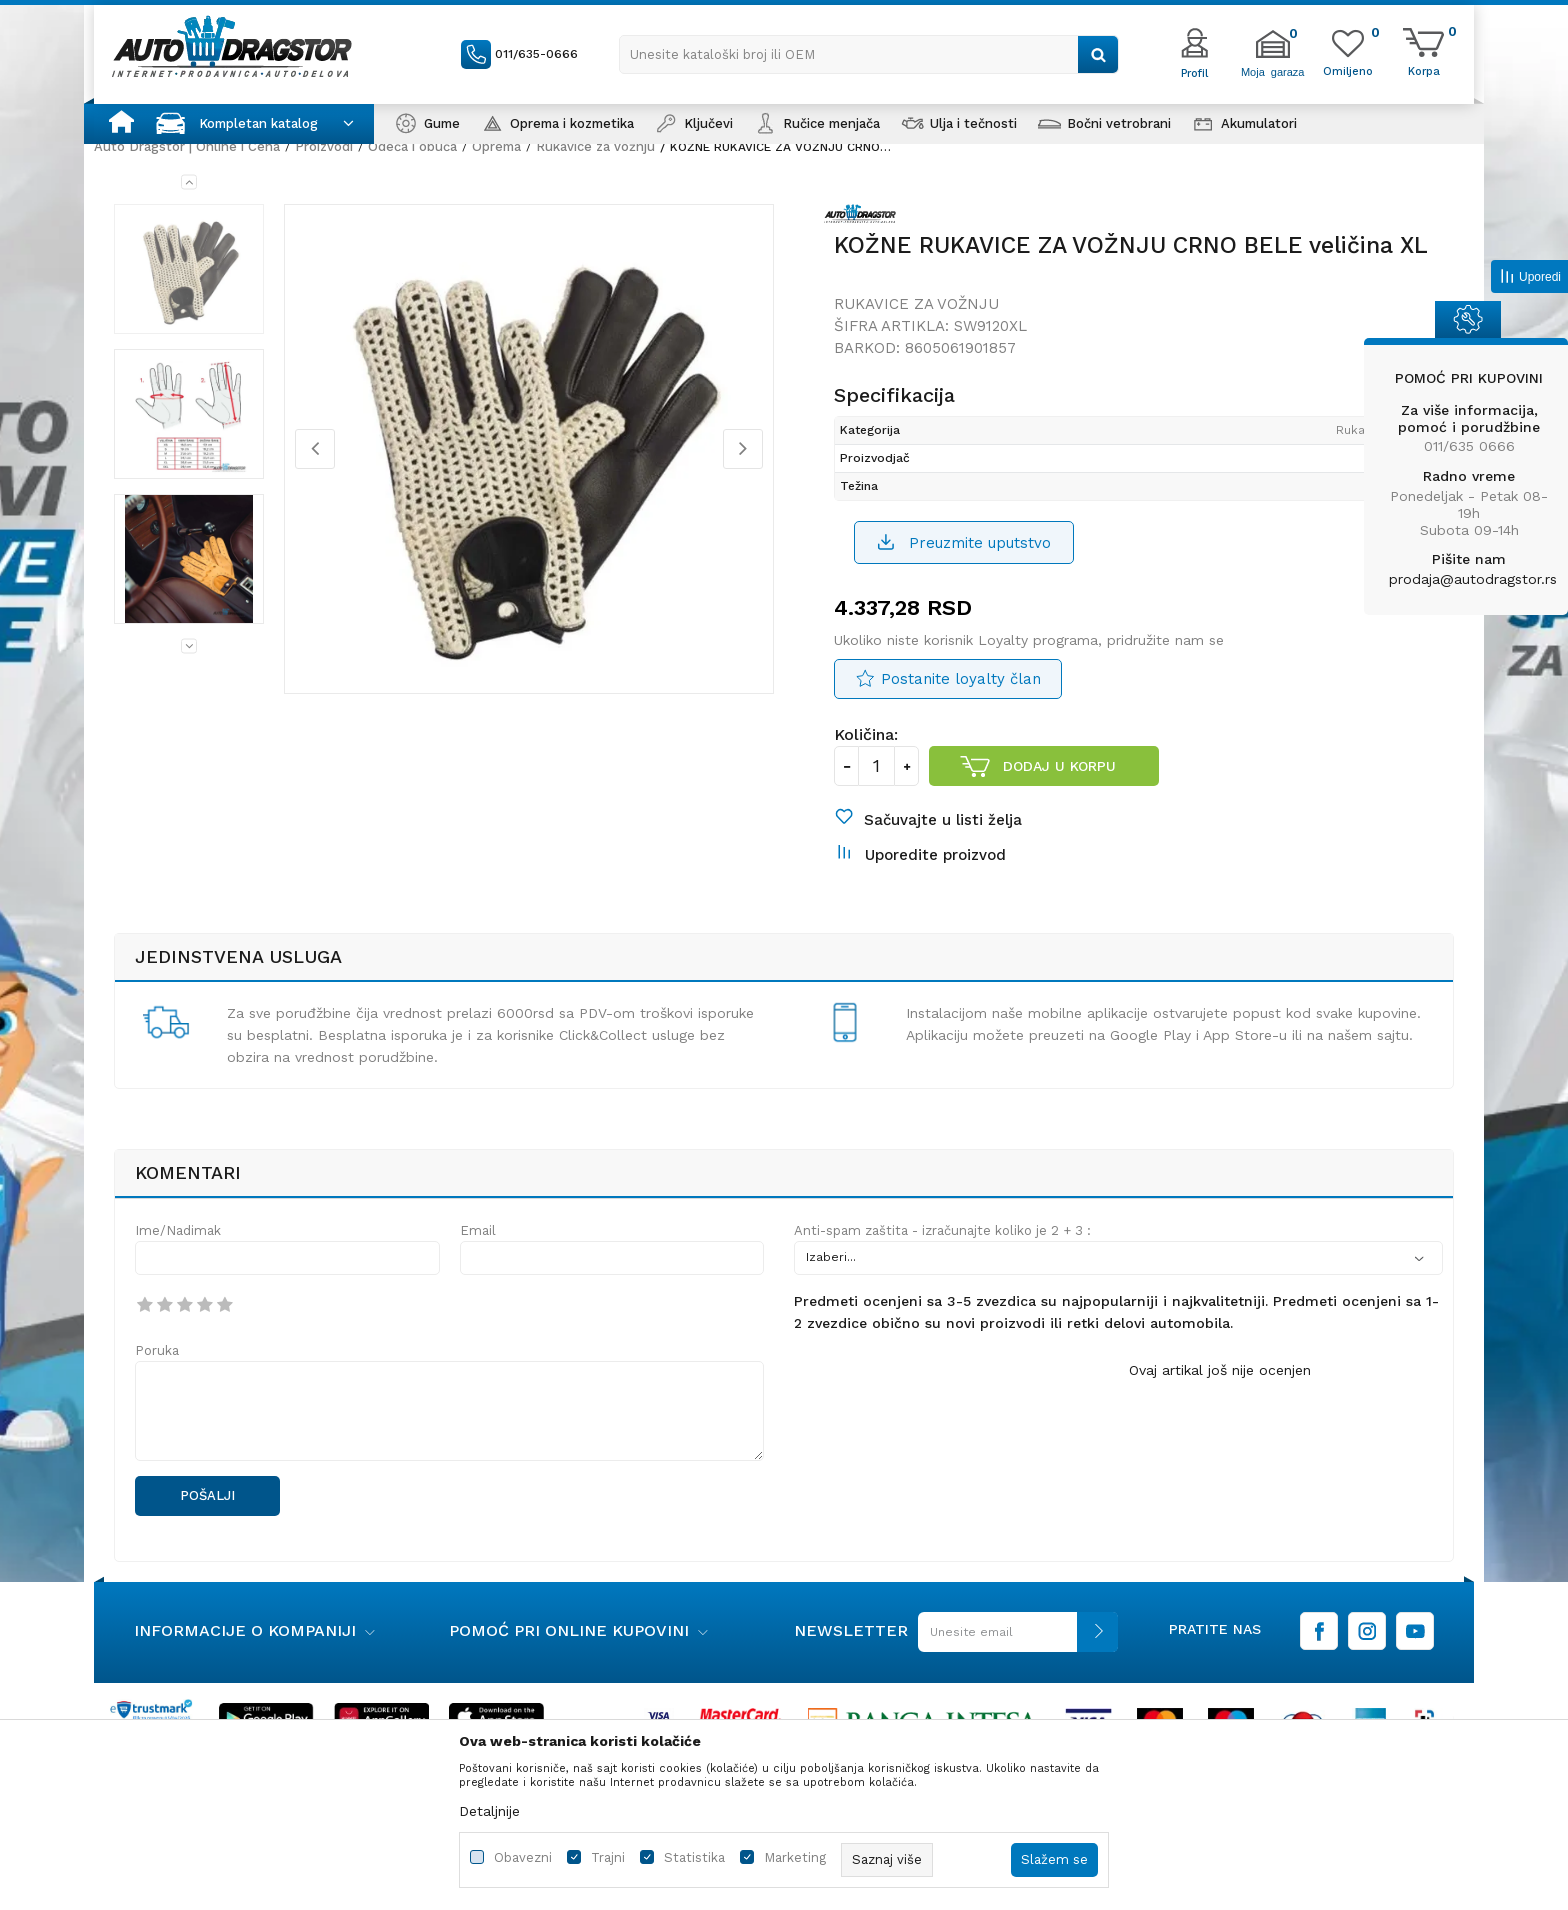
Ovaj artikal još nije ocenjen (1220, 1370)
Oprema (496, 146)
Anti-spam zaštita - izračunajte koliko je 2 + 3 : (942, 1230)
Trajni (608, 1857)
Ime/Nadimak (178, 1230)
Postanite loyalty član (961, 679)
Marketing (795, 1857)
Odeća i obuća (412, 146)
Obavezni (523, 1857)
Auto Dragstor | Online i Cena (187, 146)
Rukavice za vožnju (595, 146)
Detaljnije (489, 1811)
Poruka (157, 1350)
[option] (189, 269)
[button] (869, 54)
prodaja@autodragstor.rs (1473, 579)
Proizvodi (324, 146)
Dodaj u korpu (1059, 766)
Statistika (694, 1857)
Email (478, 1230)
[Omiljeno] (1348, 70)
